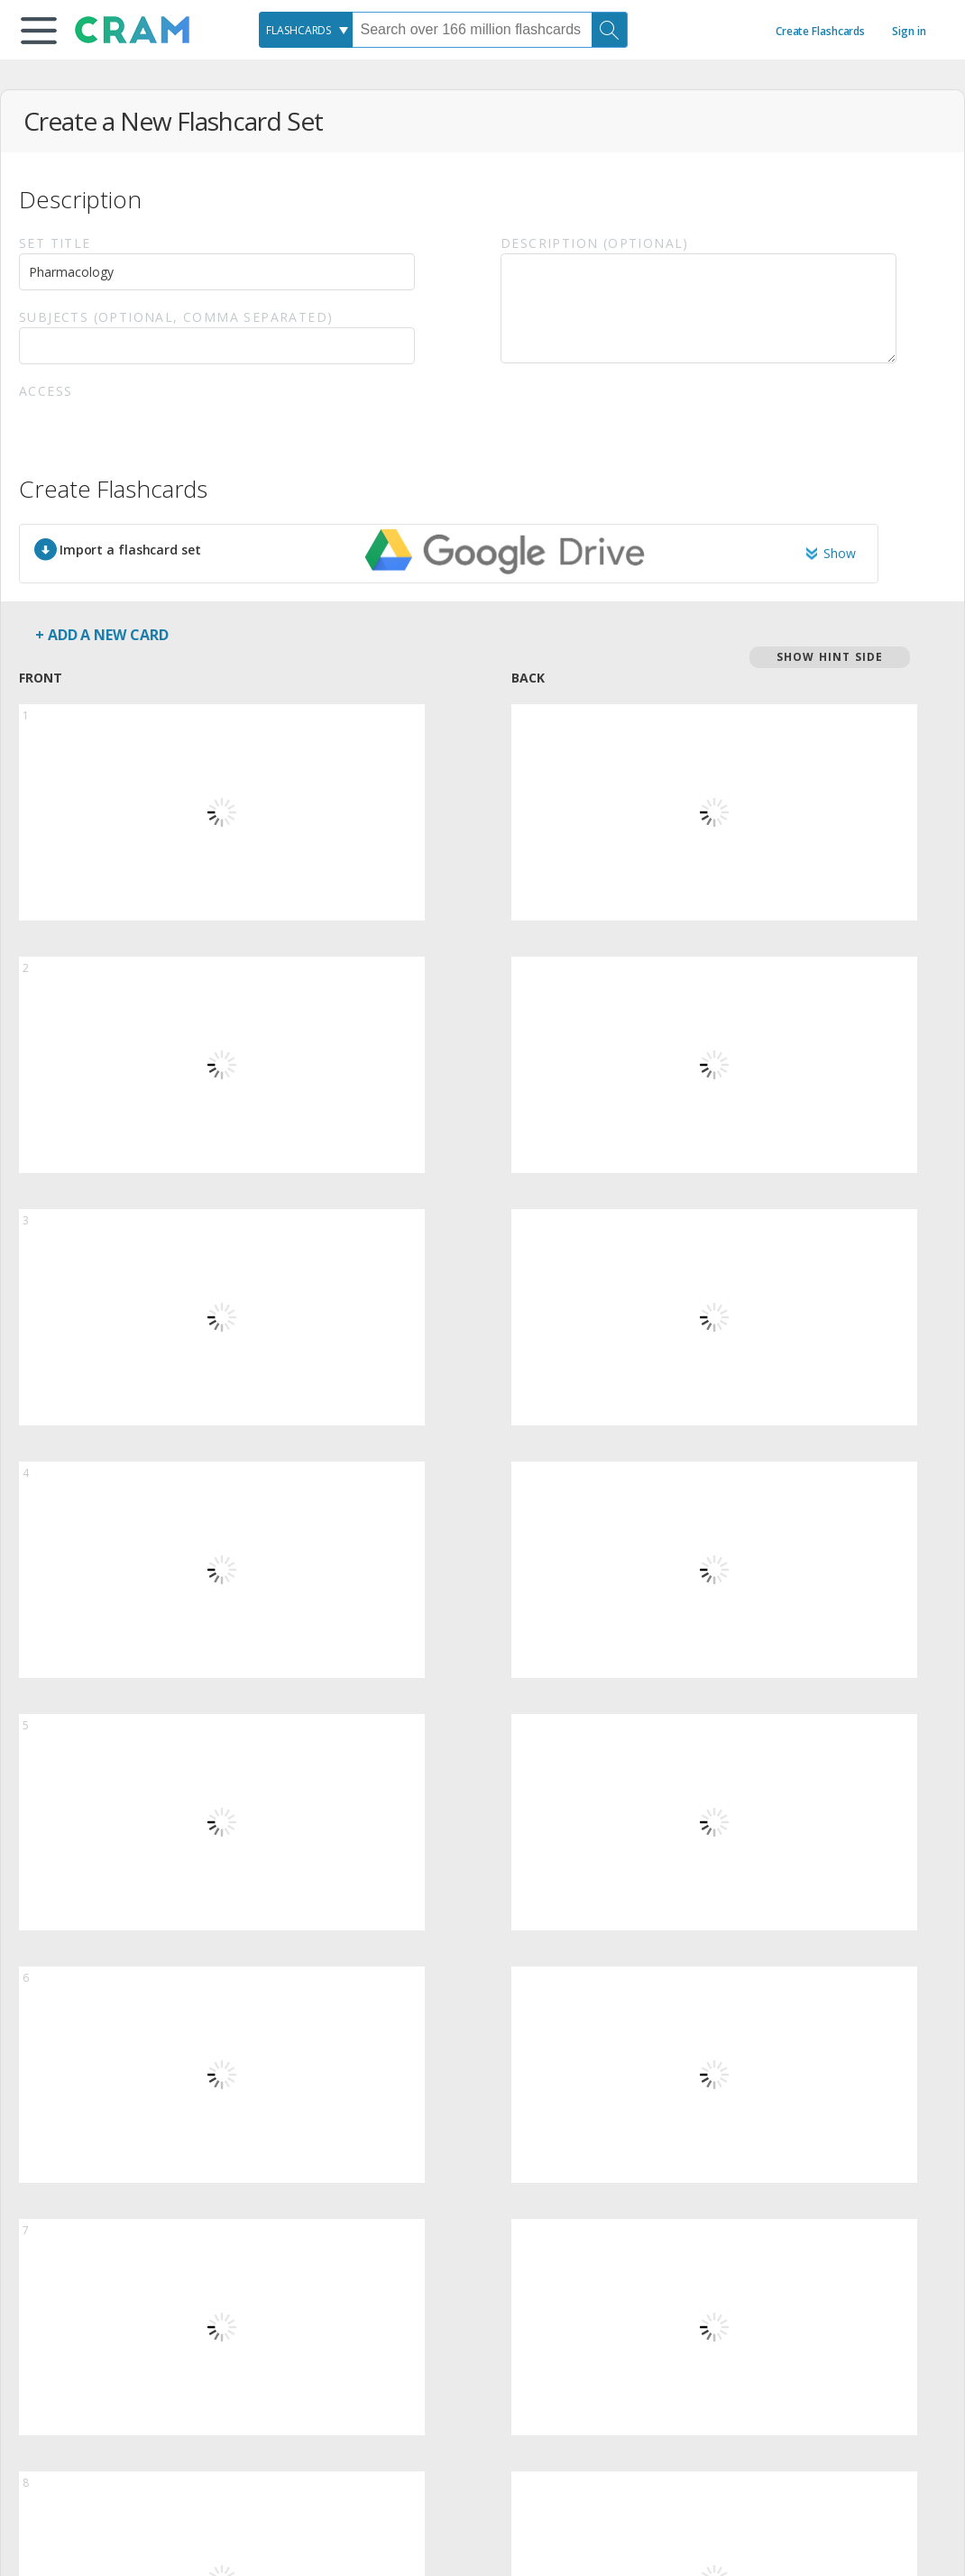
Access (45, 390)
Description (595, 243)
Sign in (908, 31)
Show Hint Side (830, 657)
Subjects (176, 316)
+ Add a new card (101, 635)
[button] (39, 30)
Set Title (55, 243)
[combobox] (306, 30)
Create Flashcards (820, 31)
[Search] (610, 30)
